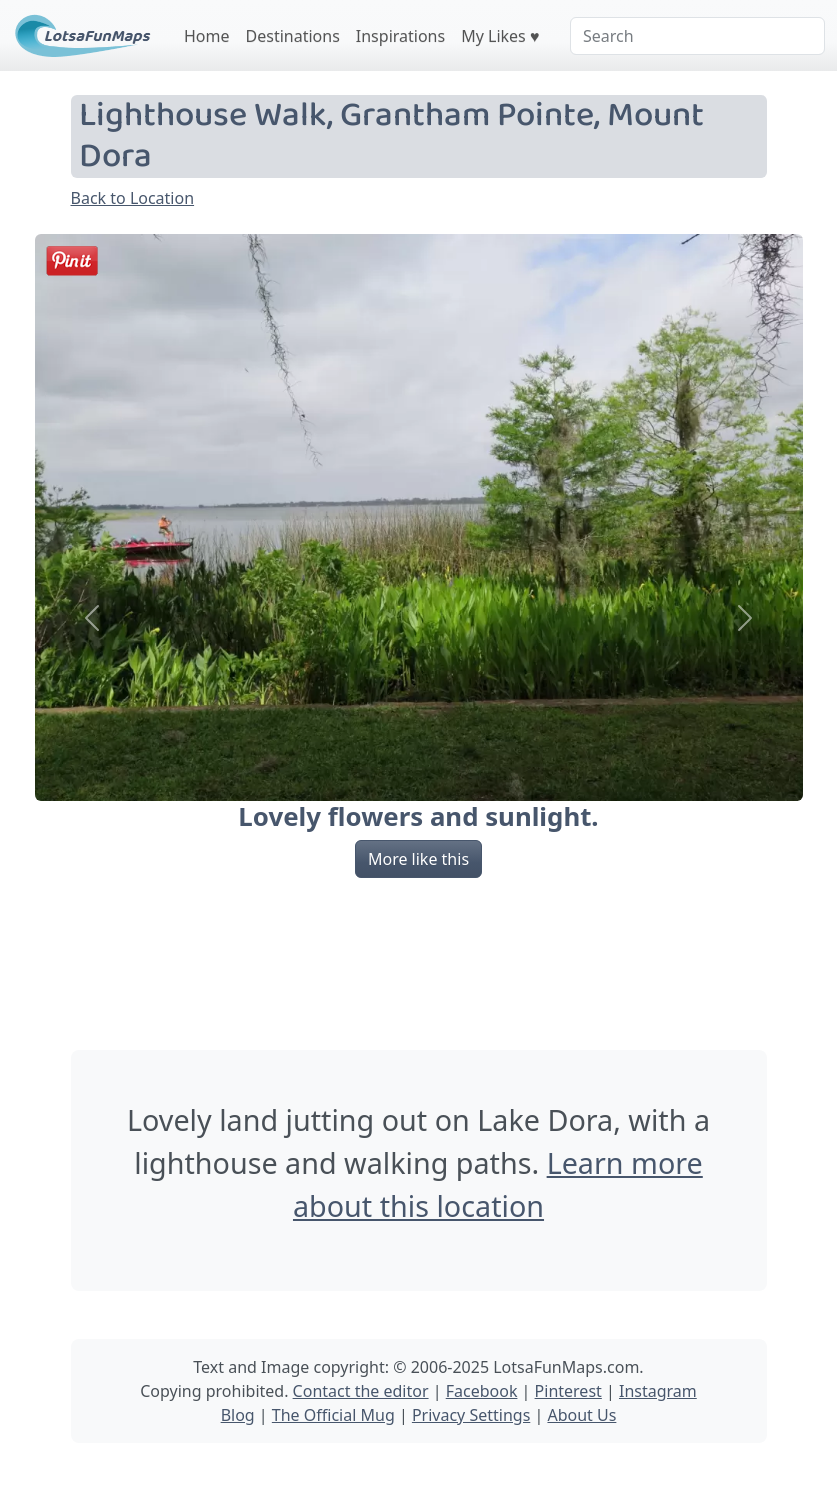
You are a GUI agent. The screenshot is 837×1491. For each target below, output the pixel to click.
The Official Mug (333, 1415)
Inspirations (400, 36)
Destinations (293, 36)
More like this (418, 859)
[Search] (697, 36)
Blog (238, 1415)
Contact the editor (361, 1391)
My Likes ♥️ (500, 36)
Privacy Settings (471, 1415)
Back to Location (133, 198)
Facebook (482, 1391)
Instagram (658, 1391)
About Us (581, 1415)
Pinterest (568, 1391)
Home (207, 36)
